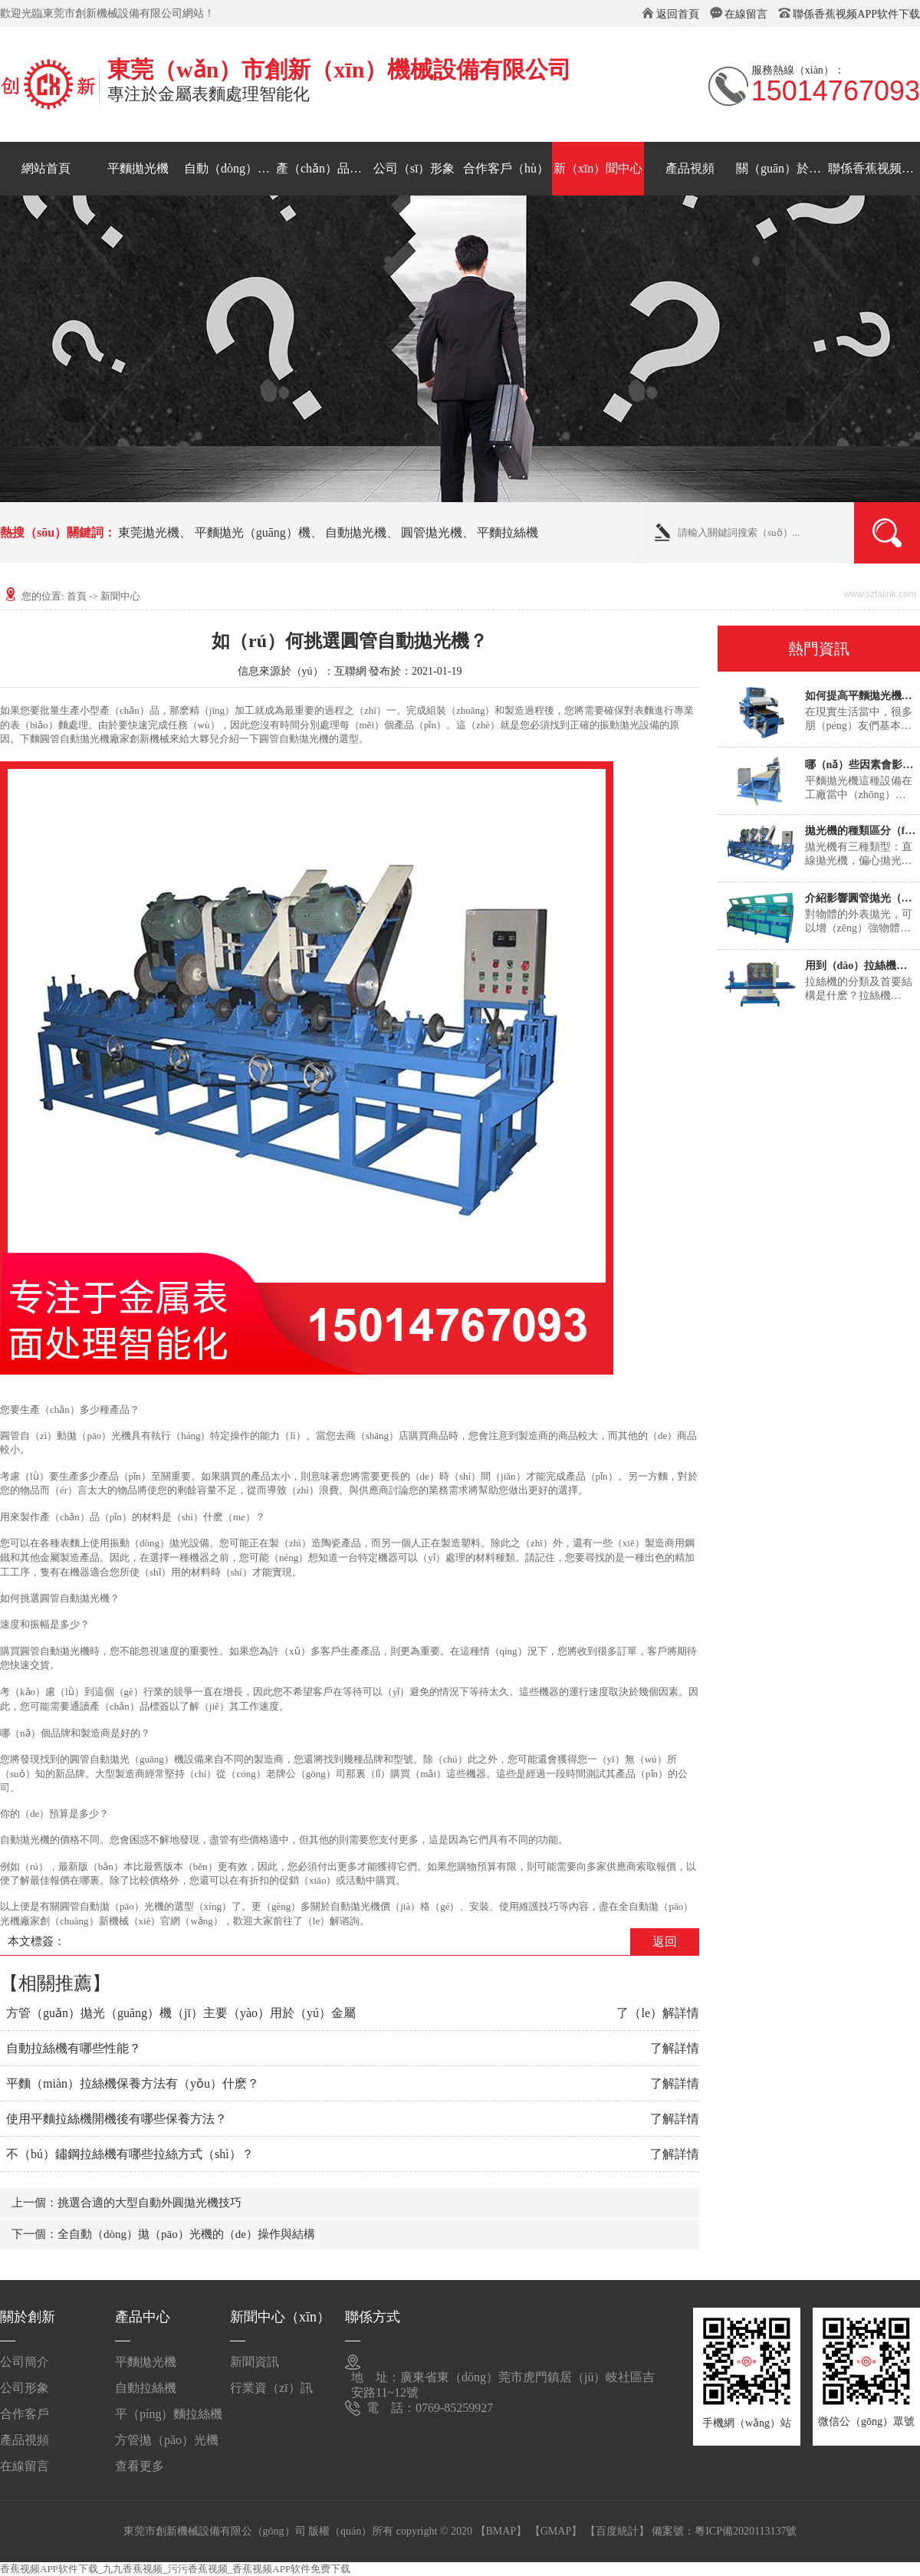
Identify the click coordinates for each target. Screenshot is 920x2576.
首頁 (77, 596)
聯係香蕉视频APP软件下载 (856, 14)
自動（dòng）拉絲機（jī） (230, 168)
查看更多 (139, 2465)
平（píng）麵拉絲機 (168, 2413)
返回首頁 (677, 14)
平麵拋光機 (138, 168)
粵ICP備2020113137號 (746, 2531)
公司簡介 (24, 2361)
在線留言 (745, 14)
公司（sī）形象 (414, 168)
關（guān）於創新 (782, 168)
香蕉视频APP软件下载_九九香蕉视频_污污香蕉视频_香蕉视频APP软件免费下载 (175, 2568)
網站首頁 (46, 168)
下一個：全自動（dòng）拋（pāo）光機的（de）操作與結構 (163, 2234)
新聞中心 (120, 596)
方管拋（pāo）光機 (167, 2439)
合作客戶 (24, 2413)
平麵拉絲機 (507, 532)
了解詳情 (674, 2048)
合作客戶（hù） (506, 168)
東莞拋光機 (148, 532)
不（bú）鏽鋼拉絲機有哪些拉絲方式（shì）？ (130, 2153)
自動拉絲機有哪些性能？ (73, 2048)
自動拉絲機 (145, 2387)
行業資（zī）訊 (271, 2387)
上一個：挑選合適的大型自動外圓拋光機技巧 (127, 2202)
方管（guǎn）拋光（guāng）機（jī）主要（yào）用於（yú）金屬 (181, 2012)
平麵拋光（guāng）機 (252, 532)
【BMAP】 (501, 2531)
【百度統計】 (617, 2531)
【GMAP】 (556, 2531)
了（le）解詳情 (657, 2012)
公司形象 (24, 2387)
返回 (664, 1941)
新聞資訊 (254, 2361)
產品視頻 (690, 168)
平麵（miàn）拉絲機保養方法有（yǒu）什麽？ (132, 2083)
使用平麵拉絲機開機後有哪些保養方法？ (116, 2118)
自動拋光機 (355, 532)
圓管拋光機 (431, 532)
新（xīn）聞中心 (598, 168)
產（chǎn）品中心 (322, 168)
